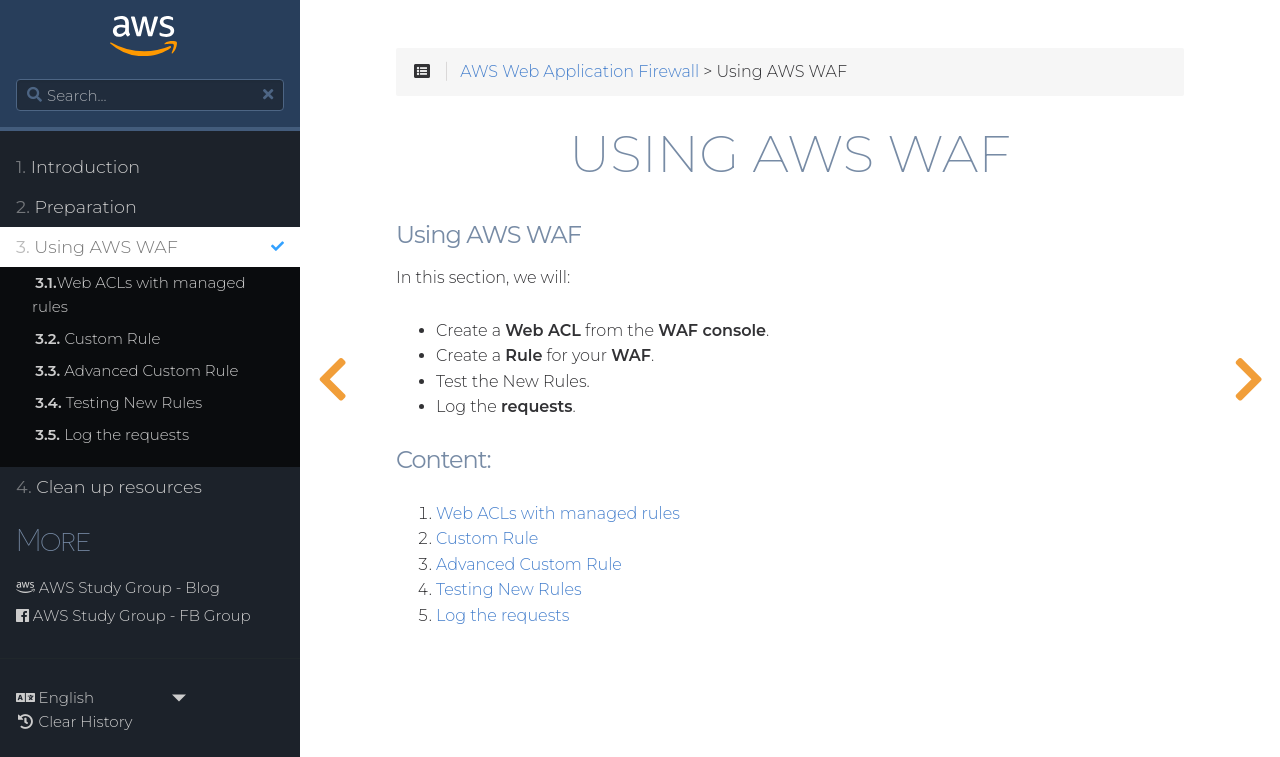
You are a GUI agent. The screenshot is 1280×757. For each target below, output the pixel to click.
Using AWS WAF (150, 246)
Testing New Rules (118, 402)
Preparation (76, 206)
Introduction (78, 166)
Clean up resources (109, 486)
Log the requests (112, 434)
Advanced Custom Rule (136, 370)
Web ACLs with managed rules (139, 294)
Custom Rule (97, 338)
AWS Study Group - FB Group (133, 615)
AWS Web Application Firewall (579, 72)
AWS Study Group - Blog (118, 587)
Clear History (74, 721)
